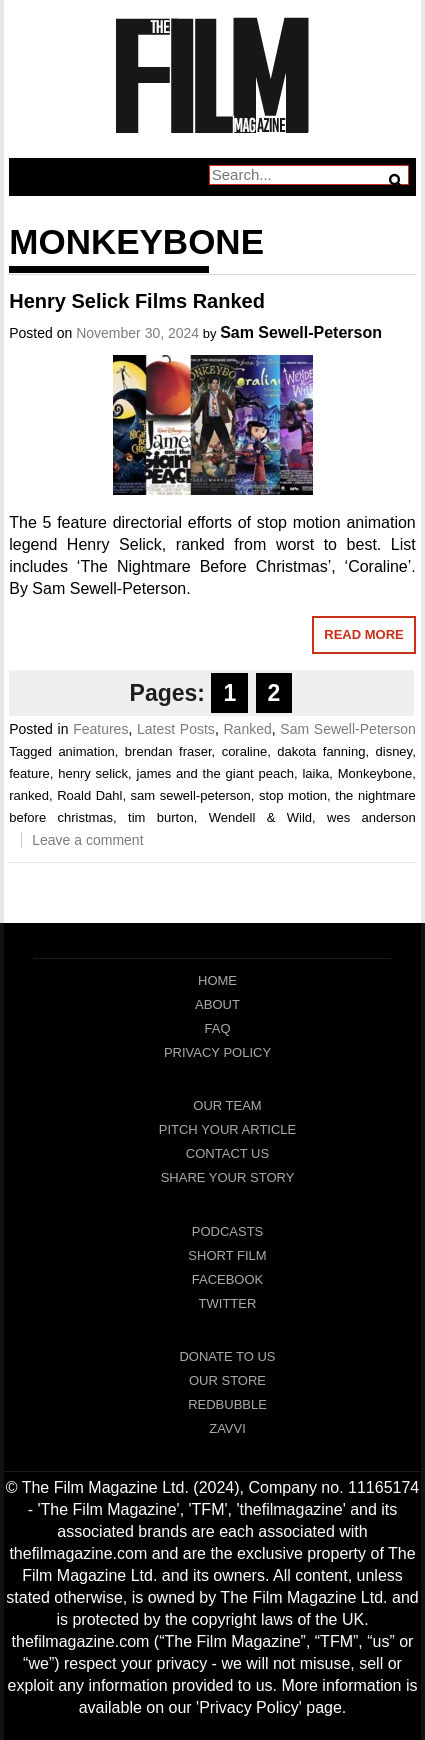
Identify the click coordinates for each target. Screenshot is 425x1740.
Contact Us (227, 1153)
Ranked (247, 729)
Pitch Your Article (228, 1129)
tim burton (161, 817)
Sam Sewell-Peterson (301, 332)
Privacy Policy (217, 1052)
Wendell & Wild (260, 817)
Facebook (228, 1279)
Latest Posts (176, 729)
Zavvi (227, 1428)
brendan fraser (168, 751)
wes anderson (371, 817)
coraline (245, 751)
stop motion (293, 795)
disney (394, 751)
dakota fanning (321, 751)
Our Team (227, 1105)
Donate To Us (227, 1356)
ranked (29, 795)
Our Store (227, 1380)
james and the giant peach (215, 773)
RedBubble (227, 1404)
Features (100, 729)
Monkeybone (375, 773)
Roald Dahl (89, 795)
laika (315, 773)
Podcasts (228, 1231)
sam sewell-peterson (191, 795)
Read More (363, 634)
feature (29, 773)
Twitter (228, 1303)
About (217, 1004)
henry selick (93, 773)
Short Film (227, 1255)
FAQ (217, 1028)
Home (217, 980)
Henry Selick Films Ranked (137, 301)
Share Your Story (228, 1177)
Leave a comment (87, 840)
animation (86, 751)
